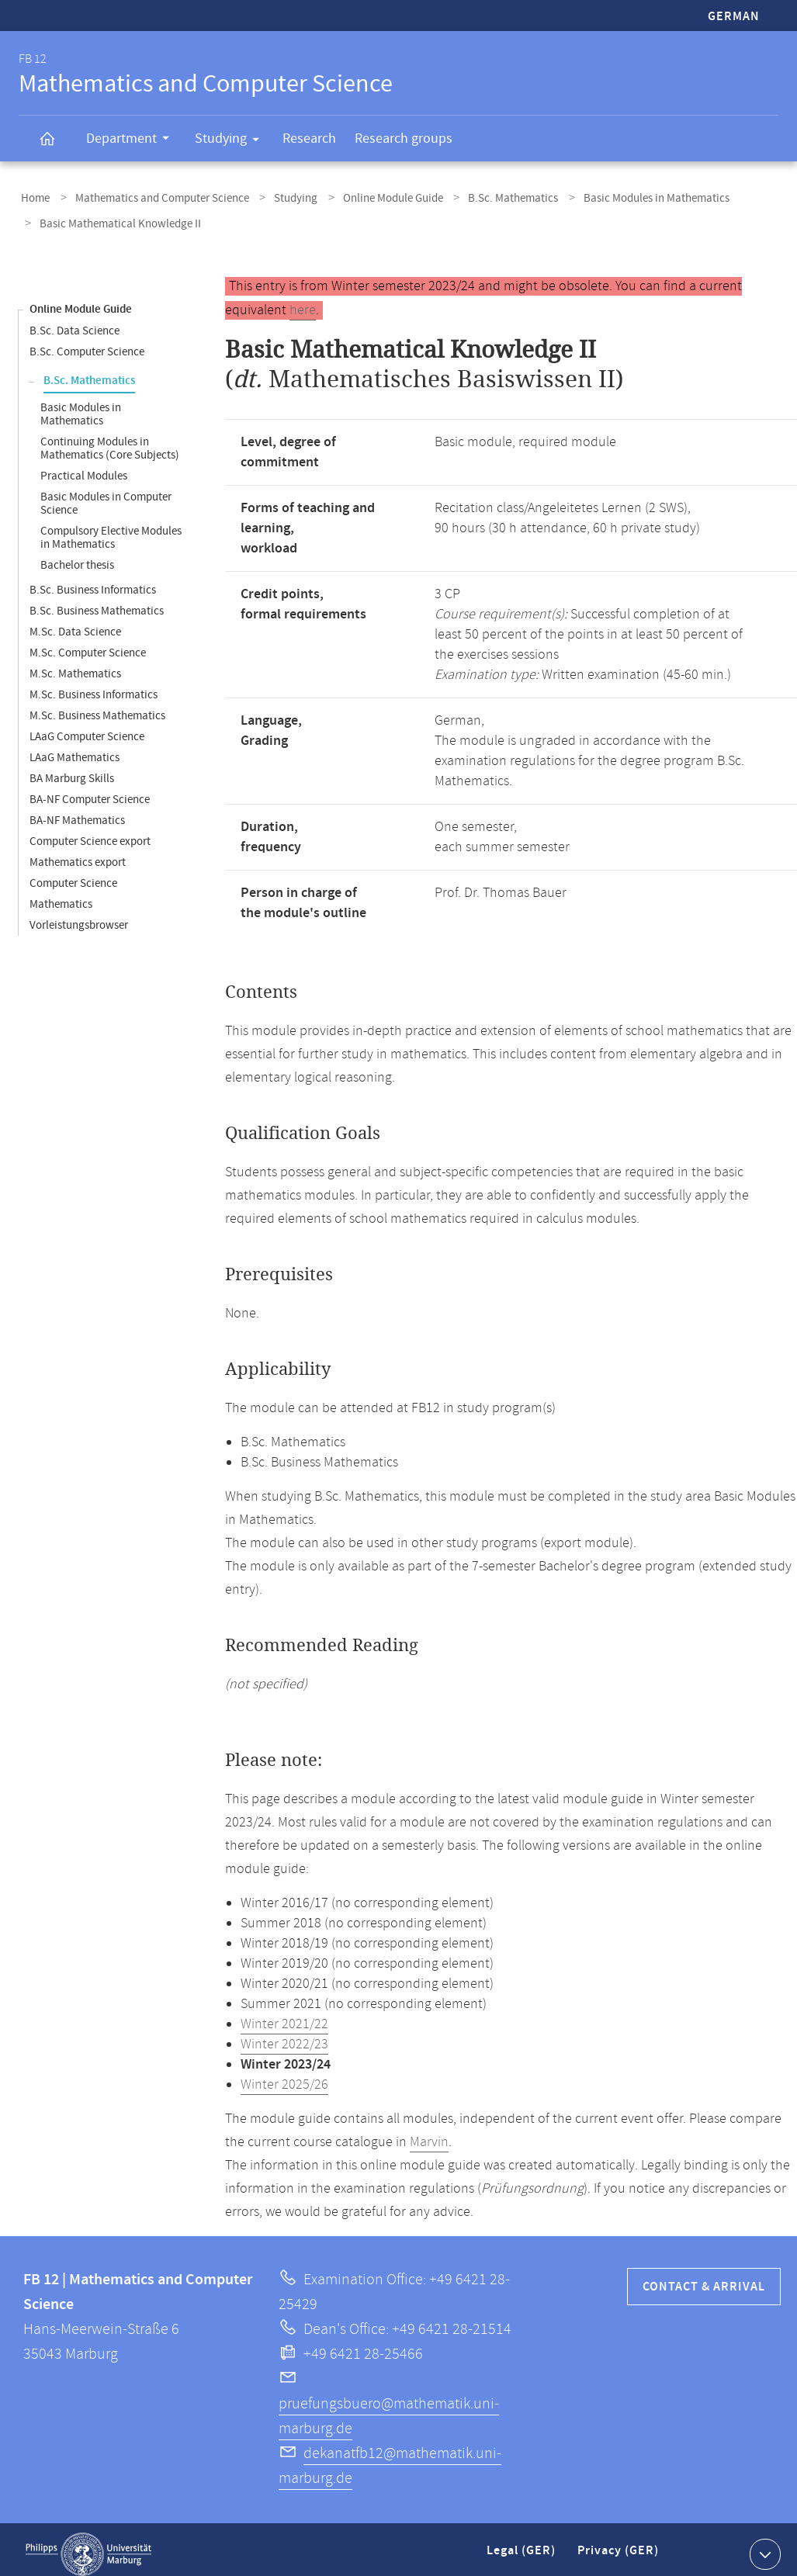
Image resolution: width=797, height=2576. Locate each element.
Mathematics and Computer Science (153, 196)
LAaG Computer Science (86, 727)
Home (33, 196)
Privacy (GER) (619, 2547)
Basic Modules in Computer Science (106, 494)
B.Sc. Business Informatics (92, 580)
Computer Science (73, 874)
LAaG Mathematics (74, 748)
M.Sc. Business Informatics (93, 685)
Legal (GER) (523, 2547)
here (302, 301)
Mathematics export (77, 853)
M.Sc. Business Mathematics (97, 706)
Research (309, 138)
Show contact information (763, 2544)
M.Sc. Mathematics (75, 664)
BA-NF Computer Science (89, 790)
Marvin (429, 2133)
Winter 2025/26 (284, 2075)
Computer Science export (90, 832)
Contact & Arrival (704, 2278)
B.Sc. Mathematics (484, 196)
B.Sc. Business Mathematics (96, 601)
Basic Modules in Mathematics (621, 196)
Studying (232, 141)
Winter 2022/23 (284, 2035)
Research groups (403, 138)
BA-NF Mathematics (77, 811)
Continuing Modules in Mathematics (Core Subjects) (109, 439)
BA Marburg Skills (71, 769)
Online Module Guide (371, 196)
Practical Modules (83, 466)
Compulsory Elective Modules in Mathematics (111, 528)
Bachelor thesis (77, 556)
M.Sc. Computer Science (87, 643)
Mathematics (60, 895)
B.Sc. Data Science (74, 321)
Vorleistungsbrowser (78, 916)
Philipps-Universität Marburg (88, 2545)
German (734, 17)
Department (132, 140)
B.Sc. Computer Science (86, 342)
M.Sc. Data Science (75, 622)
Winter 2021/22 (284, 2015)
